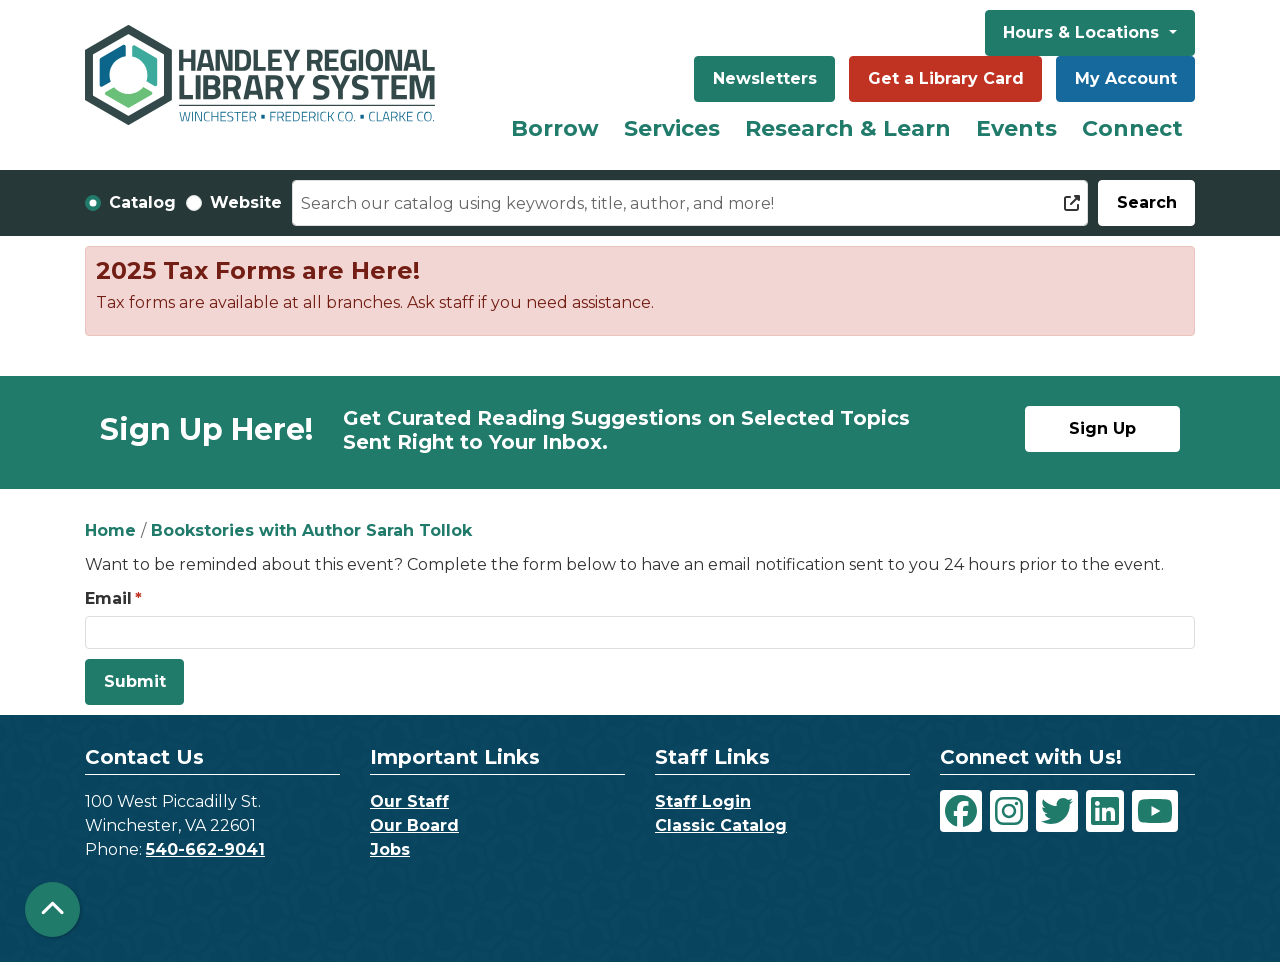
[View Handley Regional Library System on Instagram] (1009, 811)
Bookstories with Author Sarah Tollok (311, 530)
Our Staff (409, 801)
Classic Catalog (721, 825)
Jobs (390, 849)
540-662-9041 (205, 849)
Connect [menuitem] (1132, 128)
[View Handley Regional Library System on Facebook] (961, 811)
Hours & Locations (1083, 32)
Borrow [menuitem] (555, 128)
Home (110, 530)
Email (108, 598)
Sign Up (1102, 428)
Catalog (142, 202)
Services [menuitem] (672, 128)
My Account (1126, 78)
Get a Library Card (946, 78)
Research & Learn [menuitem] (848, 128)
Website (246, 202)
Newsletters (765, 78)
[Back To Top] (52, 909)
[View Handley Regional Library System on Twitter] (1057, 811)
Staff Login (703, 801)
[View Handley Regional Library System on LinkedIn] (1105, 811)
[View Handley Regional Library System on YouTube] (1155, 811)
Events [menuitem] (1016, 128)
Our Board (414, 825)
